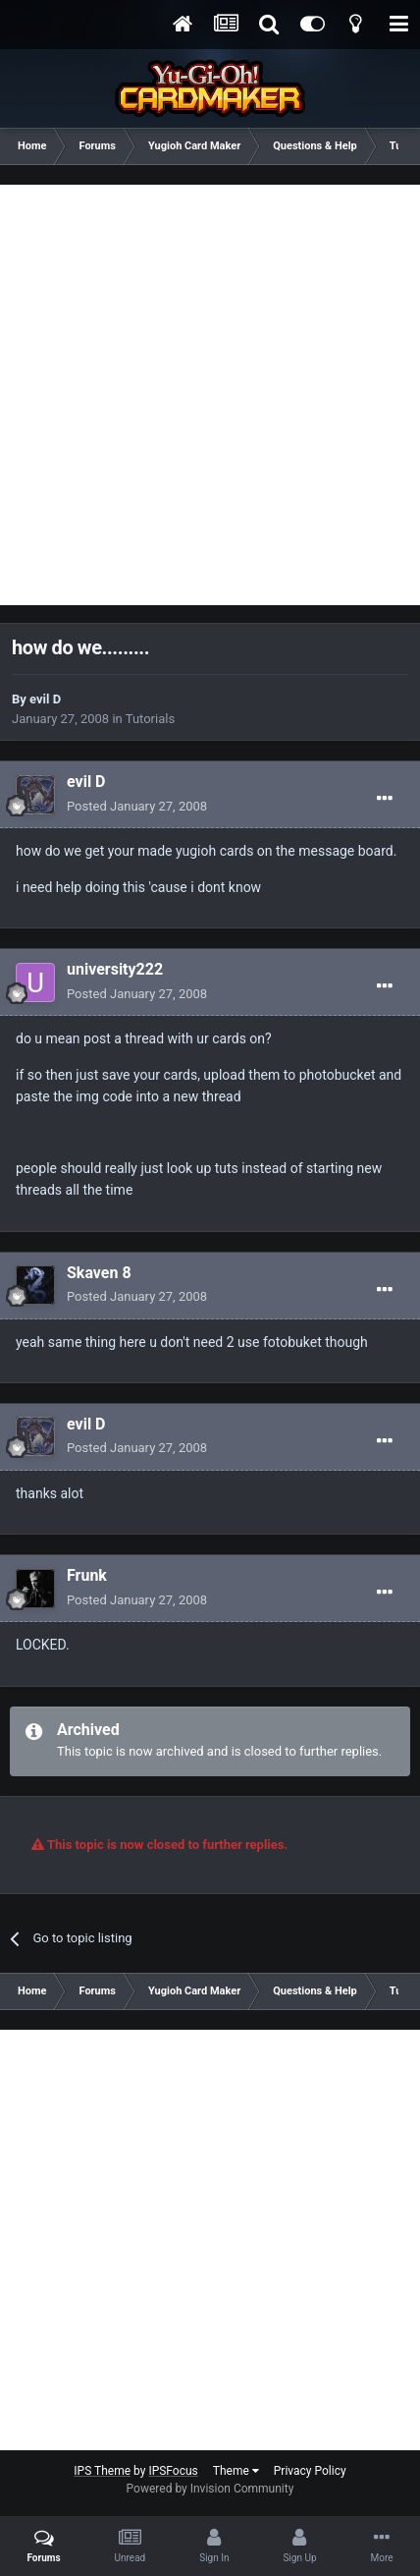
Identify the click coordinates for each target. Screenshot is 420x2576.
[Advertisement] (210, 395)
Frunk (87, 1575)
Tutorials (150, 718)
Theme (236, 2471)
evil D (45, 699)
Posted (137, 806)
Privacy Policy (310, 2471)
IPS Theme (102, 2471)
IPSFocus (172, 2471)
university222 (115, 969)
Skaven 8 (99, 1272)
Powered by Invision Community (210, 2488)
